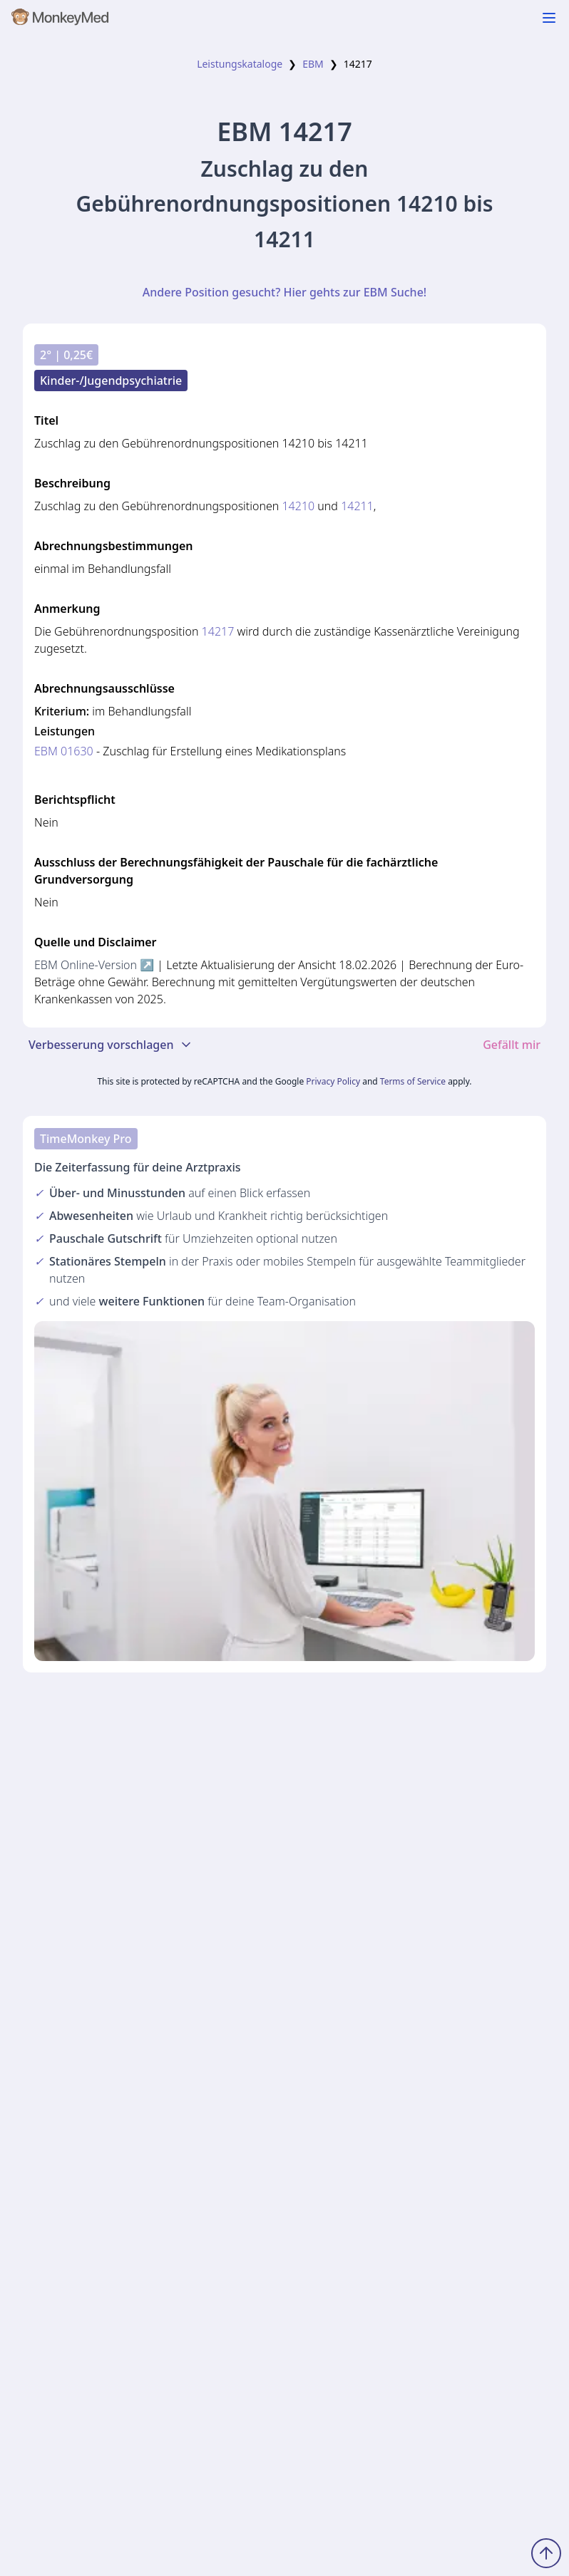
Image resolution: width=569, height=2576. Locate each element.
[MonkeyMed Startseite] (60, 20)
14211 (357, 506)
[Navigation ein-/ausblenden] (549, 17)
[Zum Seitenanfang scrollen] (546, 2553)
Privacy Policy (333, 1081)
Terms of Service (413, 1081)
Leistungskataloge (239, 64)
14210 (298, 506)
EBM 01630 (63, 751)
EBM (313, 64)
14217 (218, 631)
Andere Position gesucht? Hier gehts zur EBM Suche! (284, 292)
